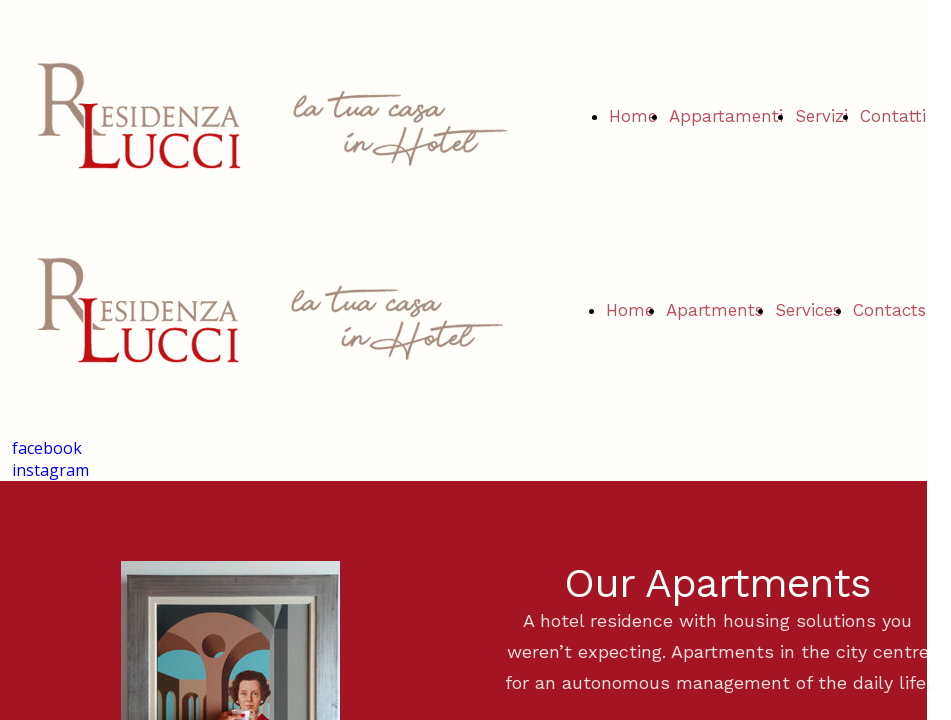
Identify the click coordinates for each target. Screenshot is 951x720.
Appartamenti (726, 116)
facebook (47, 448)
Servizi (821, 116)
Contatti (893, 116)
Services (808, 310)
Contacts (889, 310)
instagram (50, 470)
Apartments (714, 310)
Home (633, 116)
